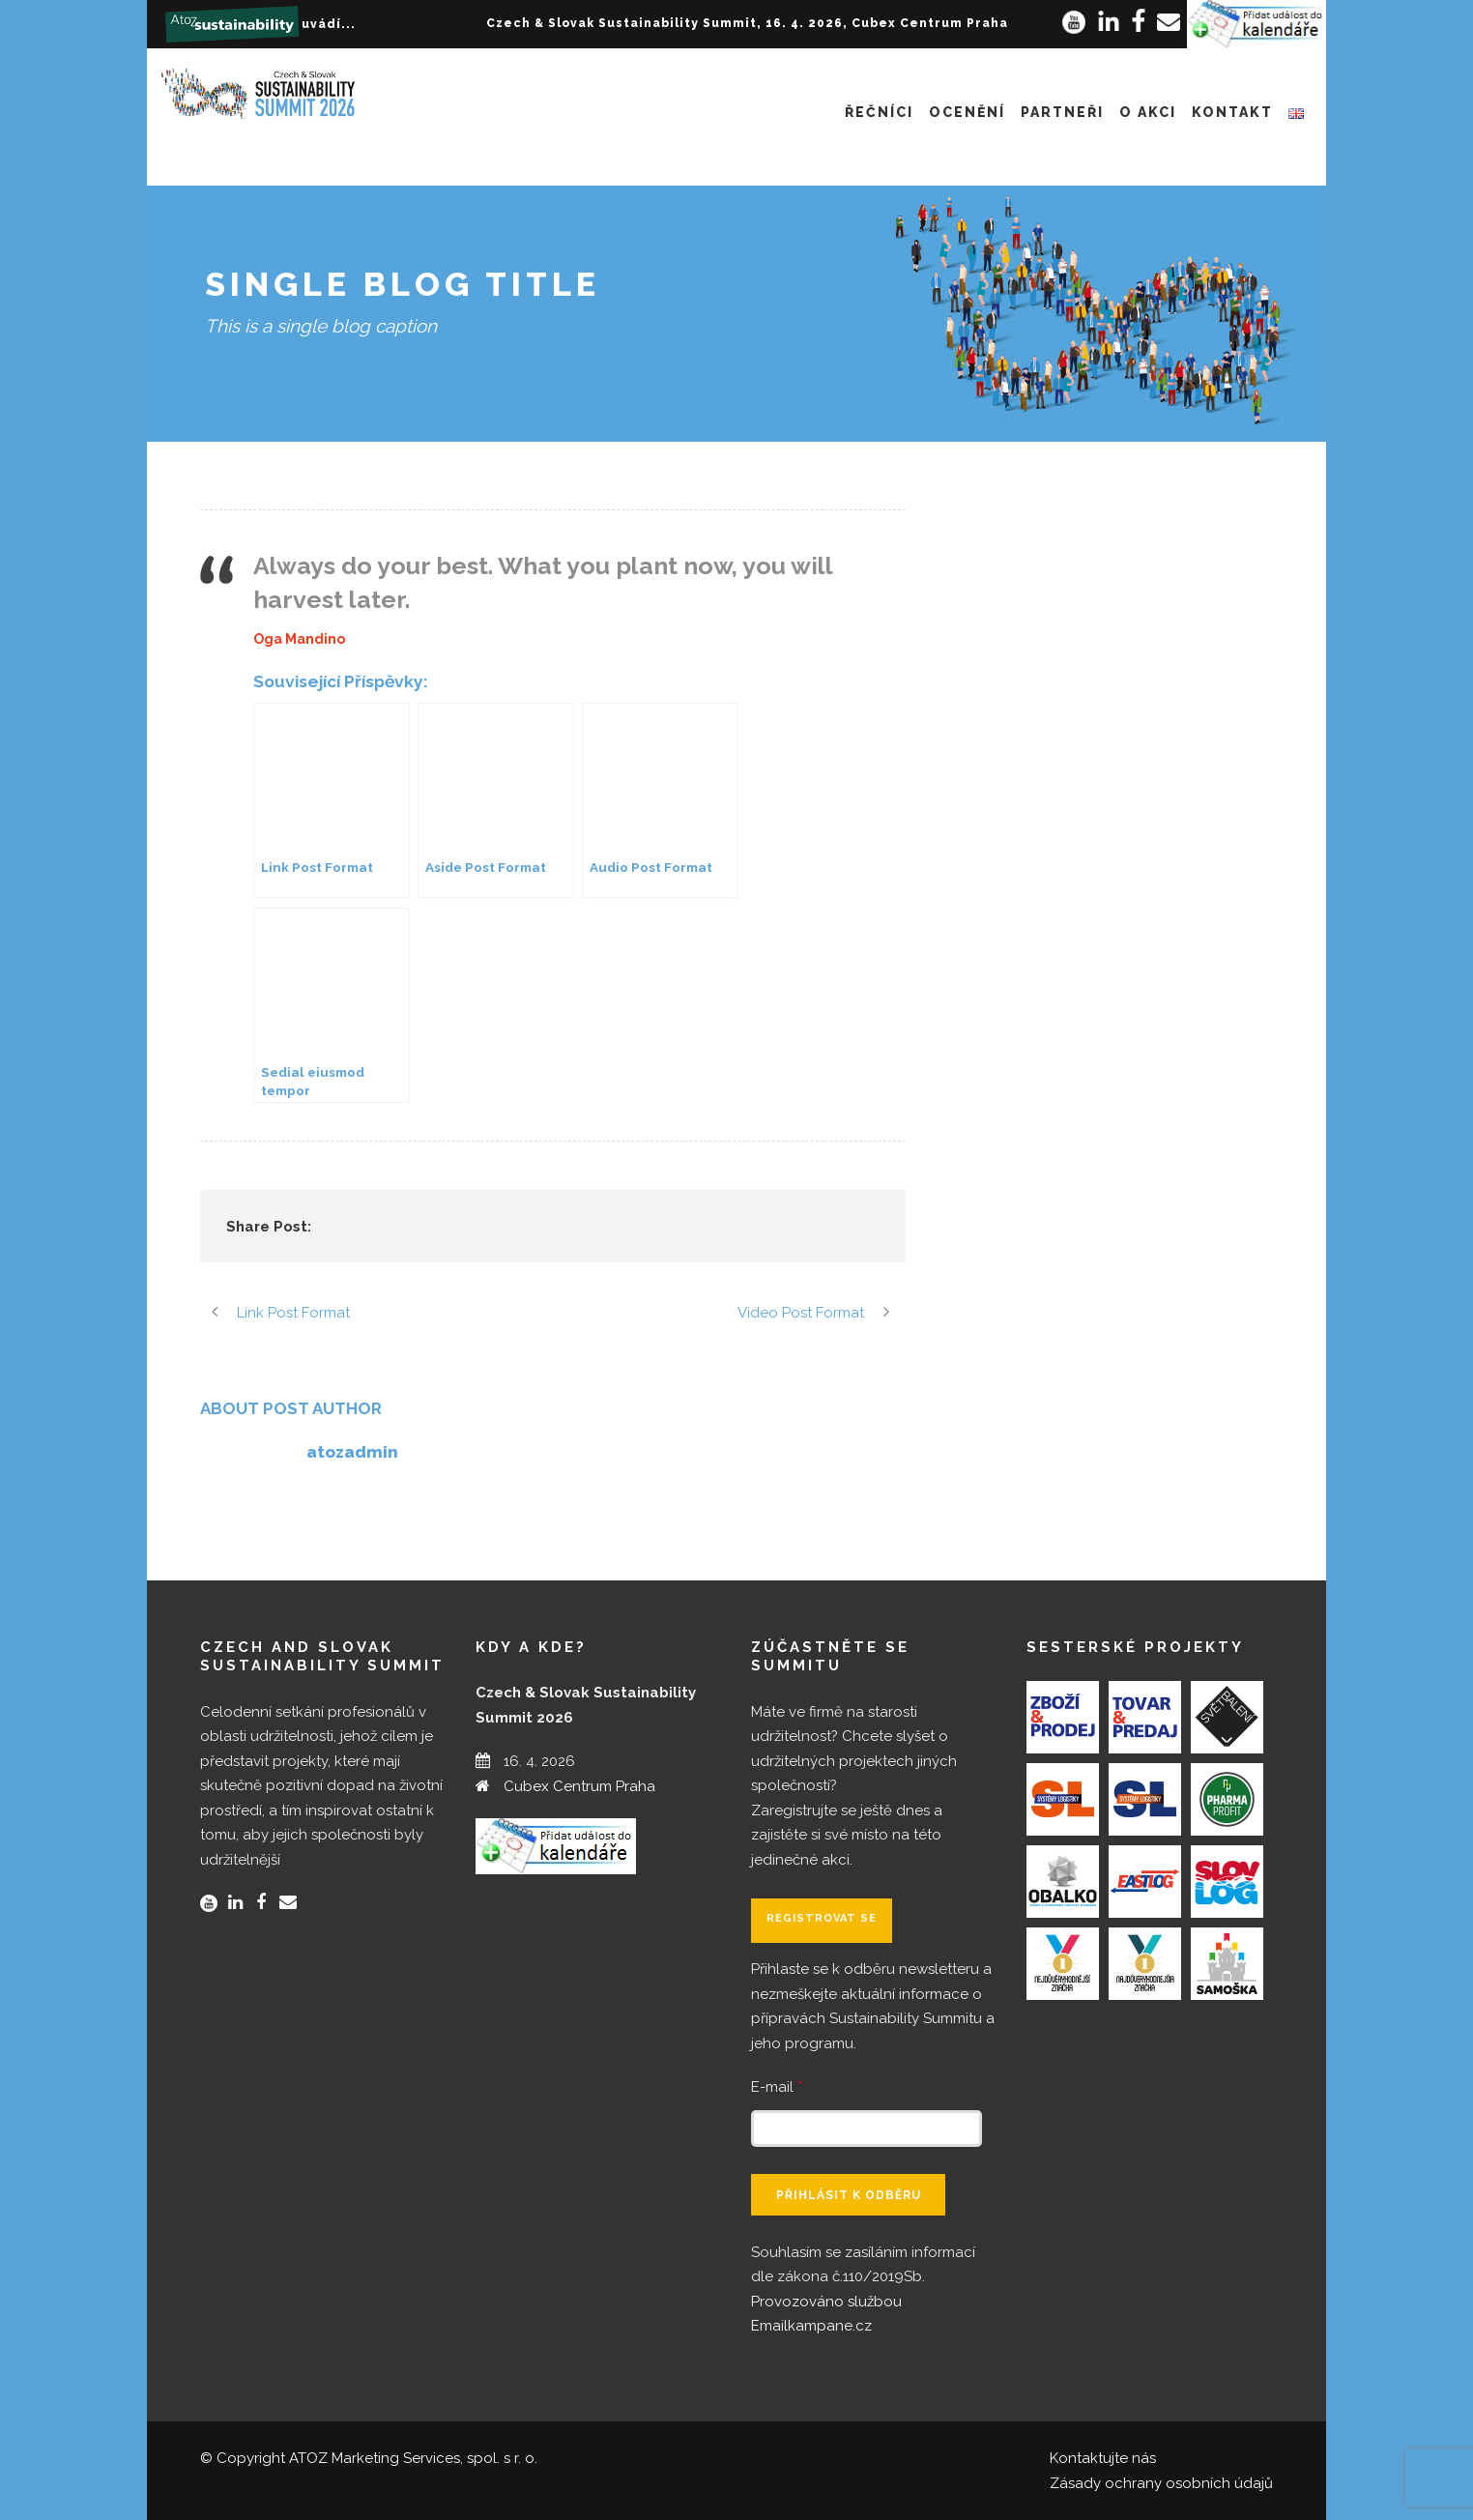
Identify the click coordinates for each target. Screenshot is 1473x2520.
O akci (1147, 112)
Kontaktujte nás (1103, 2458)
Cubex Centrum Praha (579, 1786)
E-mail (776, 2087)
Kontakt (1232, 112)
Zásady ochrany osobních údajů (1161, 2483)
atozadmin (352, 1452)
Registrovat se (821, 1918)
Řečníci (879, 112)
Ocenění (967, 112)
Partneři (1062, 112)
